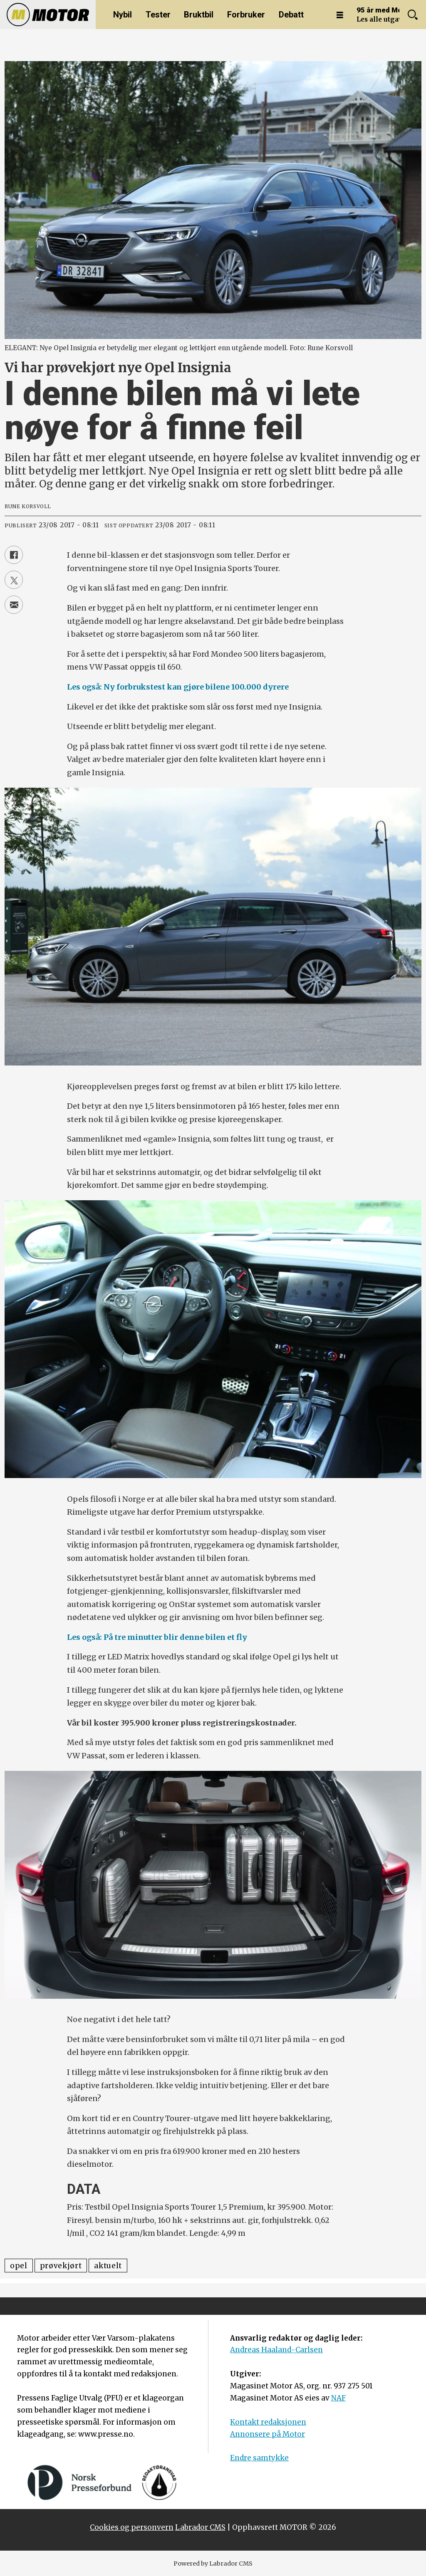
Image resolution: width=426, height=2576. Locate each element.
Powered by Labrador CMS (213, 2563)
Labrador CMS (200, 2527)
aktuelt (108, 2265)
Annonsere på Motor (267, 2434)
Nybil (122, 15)
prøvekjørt (61, 2265)
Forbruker (246, 15)
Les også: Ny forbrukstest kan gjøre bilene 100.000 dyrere (178, 687)
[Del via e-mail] (14, 605)
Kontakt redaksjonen (268, 2422)
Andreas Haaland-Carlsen (276, 2349)
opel (18, 2265)
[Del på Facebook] (14, 555)
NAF (338, 2398)
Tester (158, 15)
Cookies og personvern (131, 2527)
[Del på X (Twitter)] (14, 580)
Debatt (291, 15)
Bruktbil (198, 15)
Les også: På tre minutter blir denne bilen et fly (157, 1637)
